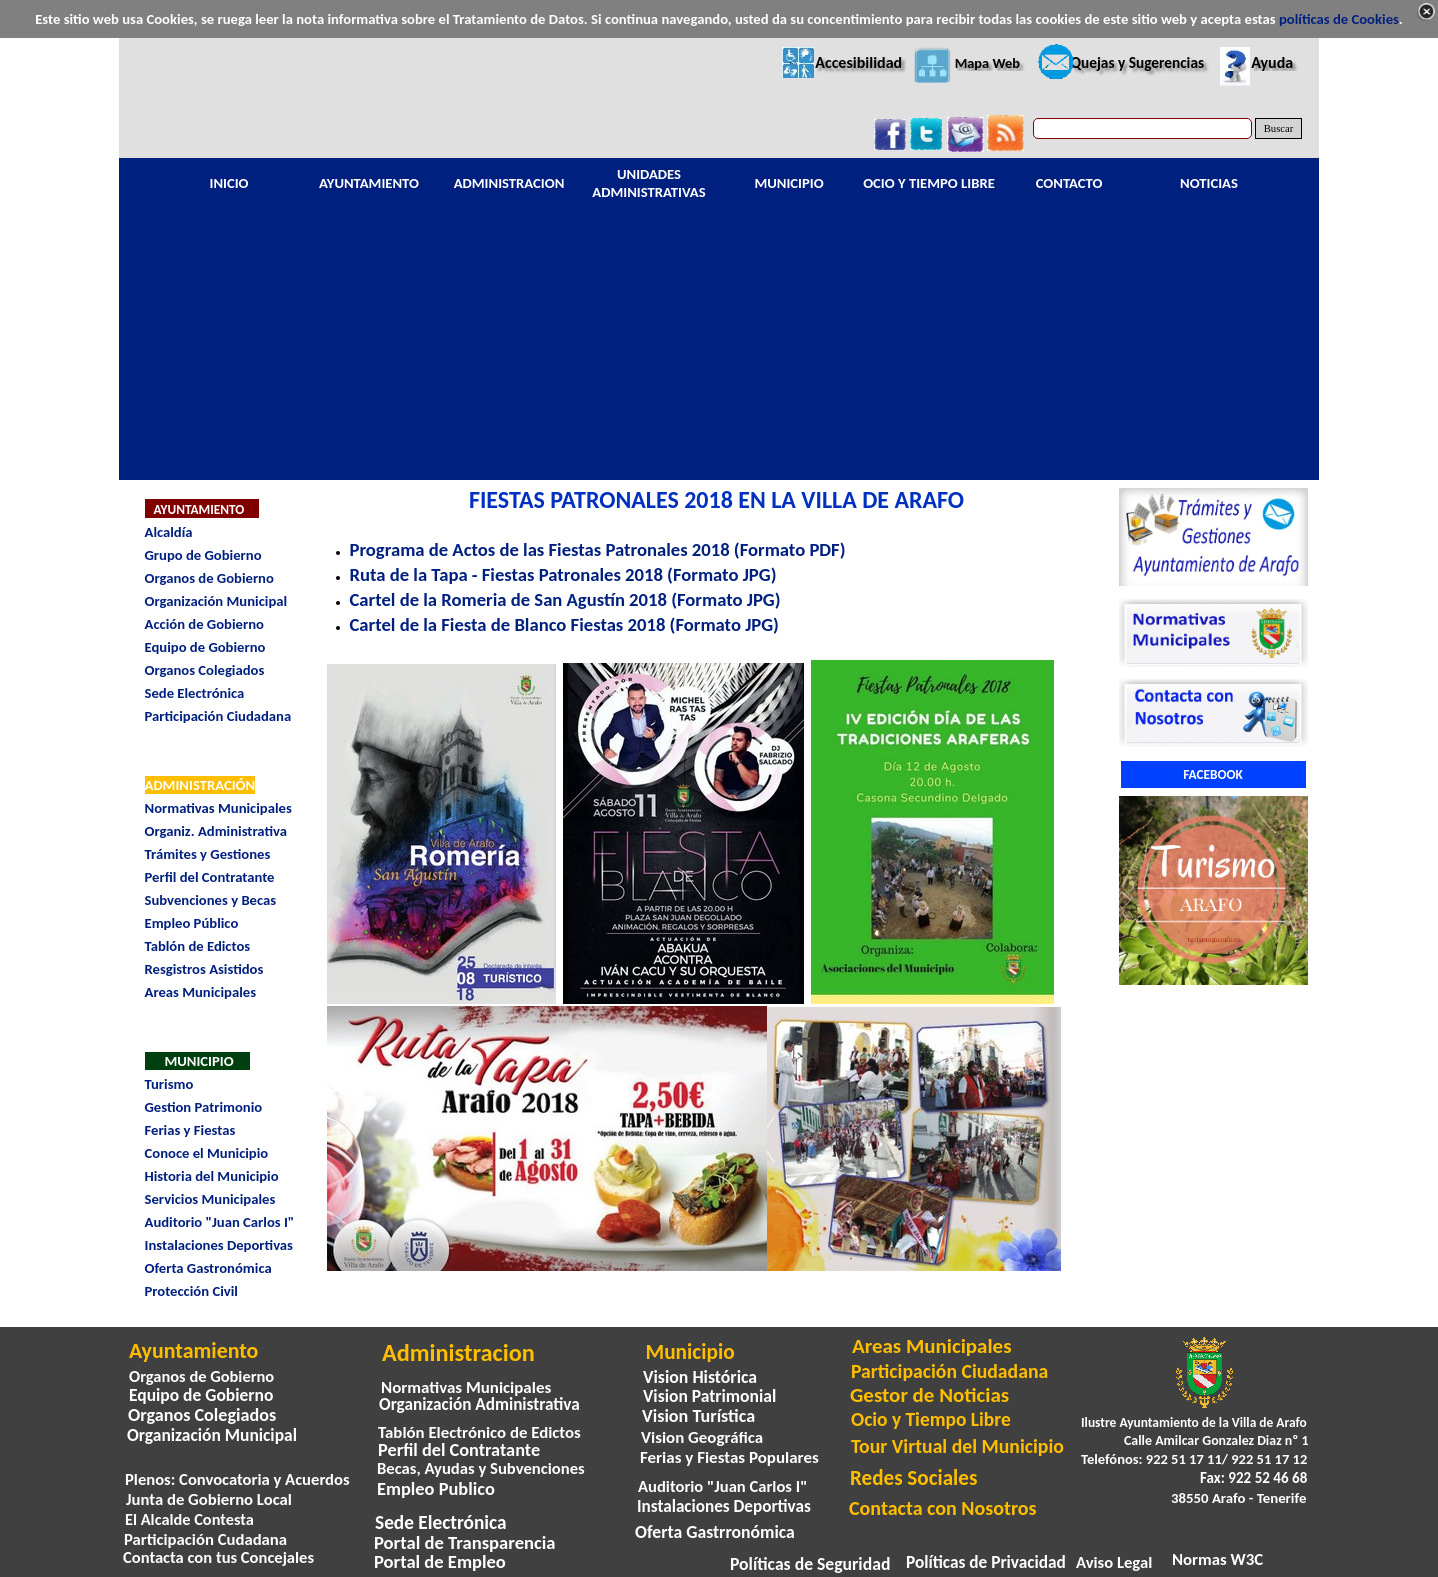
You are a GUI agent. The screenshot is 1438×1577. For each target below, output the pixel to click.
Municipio (690, 1352)
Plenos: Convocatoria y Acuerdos (237, 1479)
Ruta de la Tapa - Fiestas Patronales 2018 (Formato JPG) (563, 574)
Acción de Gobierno (204, 624)
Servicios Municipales (210, 1199)
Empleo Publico (436, 1488)
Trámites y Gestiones (208, 854)
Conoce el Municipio (207, 1153)
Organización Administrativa (479, 1404)
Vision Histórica (700, 1377)
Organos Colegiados (205, 670)
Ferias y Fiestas (190, 1130)
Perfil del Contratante (210, 877)
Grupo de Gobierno (203, 555)
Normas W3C (1217, 1559)
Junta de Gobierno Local (209, 1499)
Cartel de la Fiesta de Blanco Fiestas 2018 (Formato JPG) (564, 624)
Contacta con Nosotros (943, 1508)
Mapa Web (987, 63)
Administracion (458, 1353)
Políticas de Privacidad (986, 1562)
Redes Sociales (913, 1478)
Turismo (169, 1084)
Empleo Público (192, 923)
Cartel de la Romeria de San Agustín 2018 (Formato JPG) (565, 599)
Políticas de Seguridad (810, 1564)
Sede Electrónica (195, 693)
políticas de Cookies (1339, 19)
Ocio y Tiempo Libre (931, 1419)
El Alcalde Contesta (189, 1519)
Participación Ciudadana (218, 716)
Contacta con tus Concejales (218, 1557)
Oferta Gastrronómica (715, 1532)
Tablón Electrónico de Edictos (479, 1432)
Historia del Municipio (212, 1176)
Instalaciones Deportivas (219, 1245)
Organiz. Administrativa (216, 831)
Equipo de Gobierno (205, 647)
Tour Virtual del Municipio (957, 1446)
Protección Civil (191, 1291)
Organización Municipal (216, 601)
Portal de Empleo (440, 1561)
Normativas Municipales (218, 808)
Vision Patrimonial (709, 1396)
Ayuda (1272, 62)
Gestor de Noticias (929, 1395)
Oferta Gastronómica (208, 1268)
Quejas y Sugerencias (1137, 62)
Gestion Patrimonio (204, 1107)
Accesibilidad (858, 62)
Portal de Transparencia (465, 1542)
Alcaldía (169, 532)
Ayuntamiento (193, 1350)
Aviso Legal (1114, 1562)
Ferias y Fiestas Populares (729, 1457)
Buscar (1279, 128)
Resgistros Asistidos (204, 969)
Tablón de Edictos (198, 946)
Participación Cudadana (205, 1539)
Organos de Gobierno (209, 578)
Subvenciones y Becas (211, 900)
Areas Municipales (201, 992)
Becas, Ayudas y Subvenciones (481, 1468)
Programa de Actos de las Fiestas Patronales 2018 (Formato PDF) (598, 549)
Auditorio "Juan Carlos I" (220, 1222)
